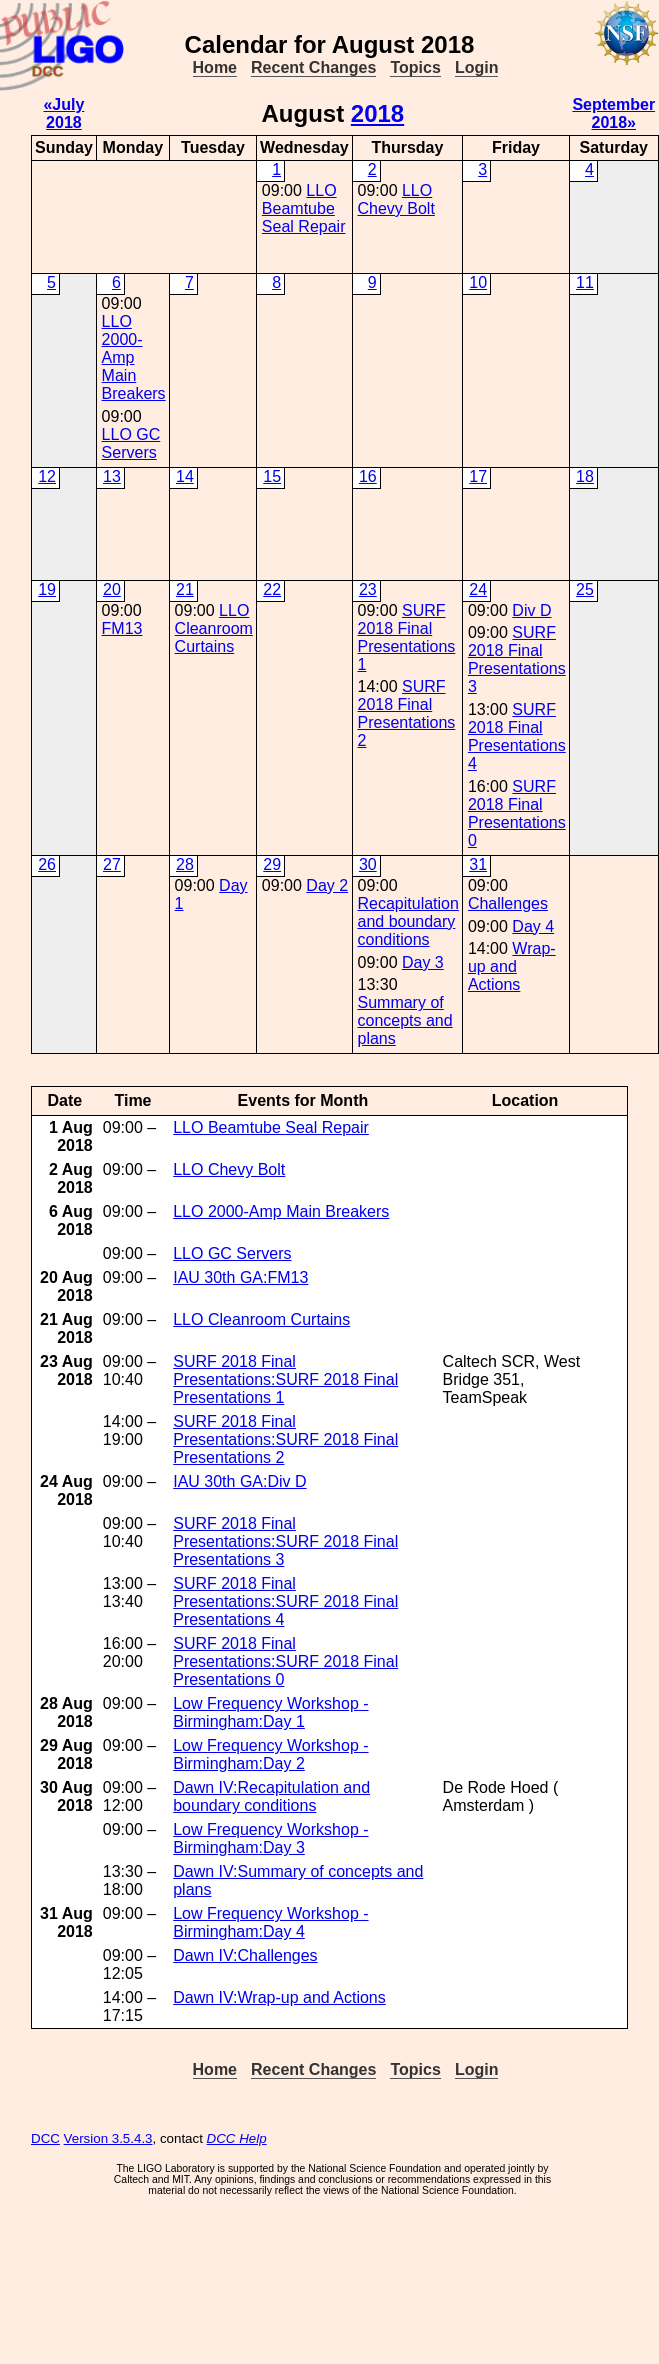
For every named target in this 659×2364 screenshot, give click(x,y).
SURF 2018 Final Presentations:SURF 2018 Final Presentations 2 (285, 1439)
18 (585, 476)
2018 (377, 113)
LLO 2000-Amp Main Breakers (134, 357)
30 (368, 864)
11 (585, 282)
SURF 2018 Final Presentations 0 (517, 813)
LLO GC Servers (131, 443)
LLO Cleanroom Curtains (214, 628)
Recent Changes (313, 67)
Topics (415, 67)
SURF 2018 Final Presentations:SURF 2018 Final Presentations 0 (285, 1661)
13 (112, 476)
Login (477, 67)
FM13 (122, 628)
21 (185, 589)
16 (368, 476)
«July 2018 (63, 113)
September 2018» (613, 113)
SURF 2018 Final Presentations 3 (517, 659)
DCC (45, 2138)
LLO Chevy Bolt (395, 199)
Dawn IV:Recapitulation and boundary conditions (271, 1796)
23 (368, 589)
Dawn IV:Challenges (245, 1955)
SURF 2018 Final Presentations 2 (406, 713)
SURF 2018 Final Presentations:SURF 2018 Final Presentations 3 (285, 1541)
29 (272, 864)
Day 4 (533, 926)
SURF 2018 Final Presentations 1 (406, 637)
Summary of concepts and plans (404, 1020)
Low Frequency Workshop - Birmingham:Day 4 (270, 1922)
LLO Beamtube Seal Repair (304, 208)
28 (185, 864)
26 (47, 864)
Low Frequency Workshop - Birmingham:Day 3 (270, 1838)
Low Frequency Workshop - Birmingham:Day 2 (270, 1754)
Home (215, 67)
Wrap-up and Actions (512, 966)
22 (272, 589)
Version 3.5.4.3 (108, 2138)
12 (47, 476)
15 (272, 476)
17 (478, 476)
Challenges (508, 903)
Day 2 (327, 885)
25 (585, 589)
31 (478, 864)
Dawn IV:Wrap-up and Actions (279, 1997)
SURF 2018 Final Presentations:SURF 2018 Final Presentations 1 (285, 1379)
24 (478, 589)
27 (112, 864)
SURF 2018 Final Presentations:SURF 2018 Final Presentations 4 (285, 1601)
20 (112, 589)
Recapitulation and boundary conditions (407, 921)
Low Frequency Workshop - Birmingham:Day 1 (270, 1712)
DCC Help (237, 2138)
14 (185, 476)
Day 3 (423, 962)
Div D (531, 610)
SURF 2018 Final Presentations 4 (517, 736)
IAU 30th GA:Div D (239, 1481)
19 (47, 589)
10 (478, 282)
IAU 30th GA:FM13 (240, 1277)
